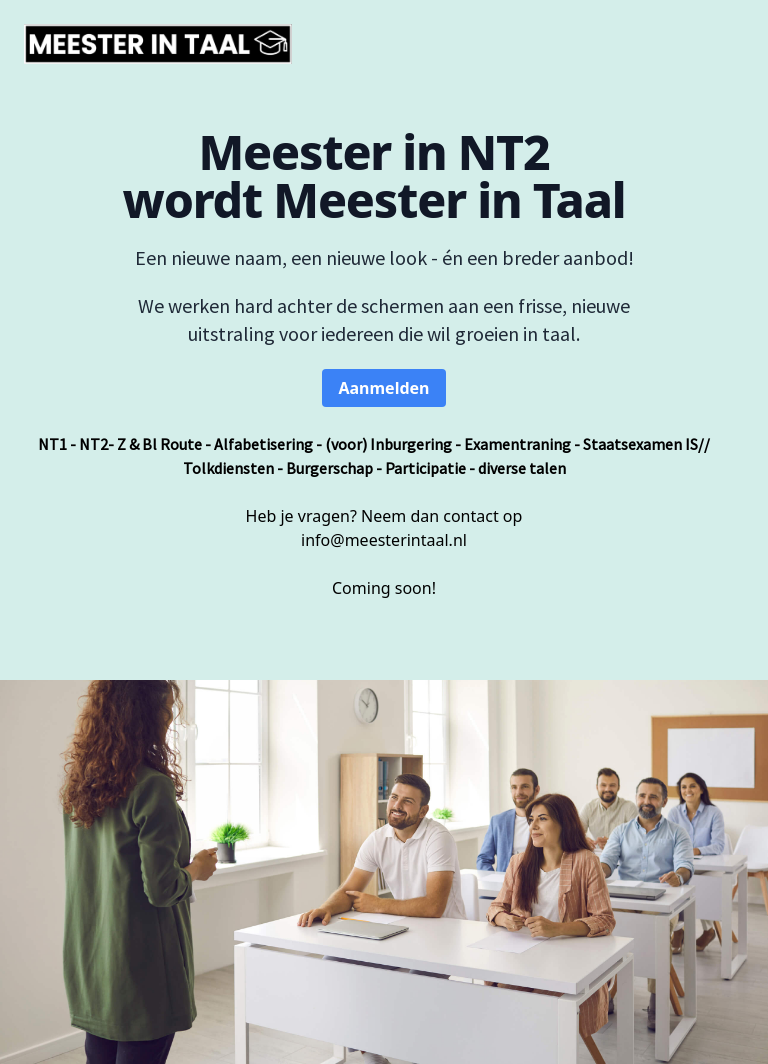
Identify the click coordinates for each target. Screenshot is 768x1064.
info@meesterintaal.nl (384, 540)
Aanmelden (383, 388)
